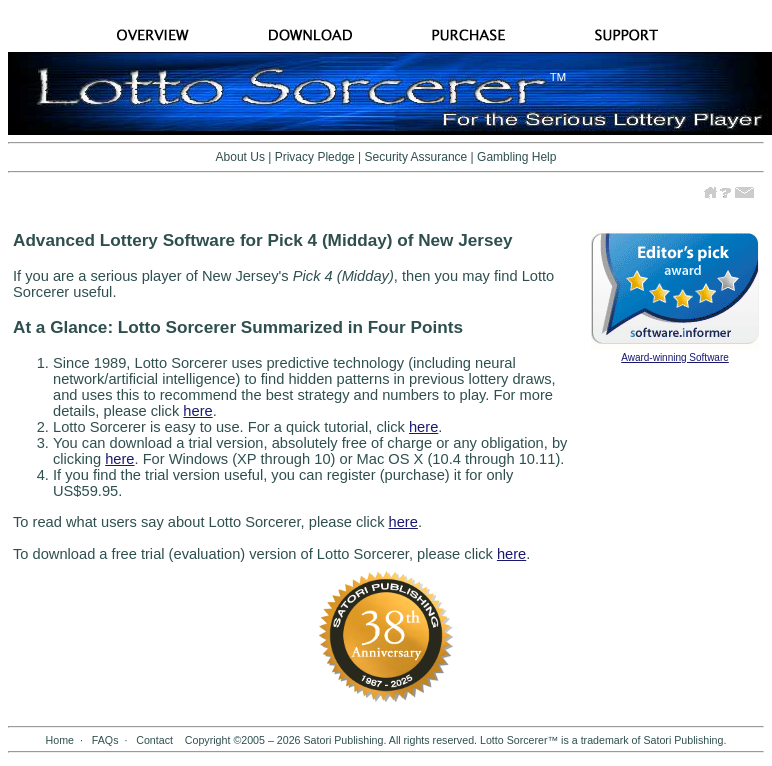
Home (60, 740)
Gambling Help (516, 157)
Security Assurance (416, 157)
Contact (154, 740)
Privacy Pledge (315, 157)
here (197, 411)
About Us (240, 157)
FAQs (105, 740)
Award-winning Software (675, 357)
